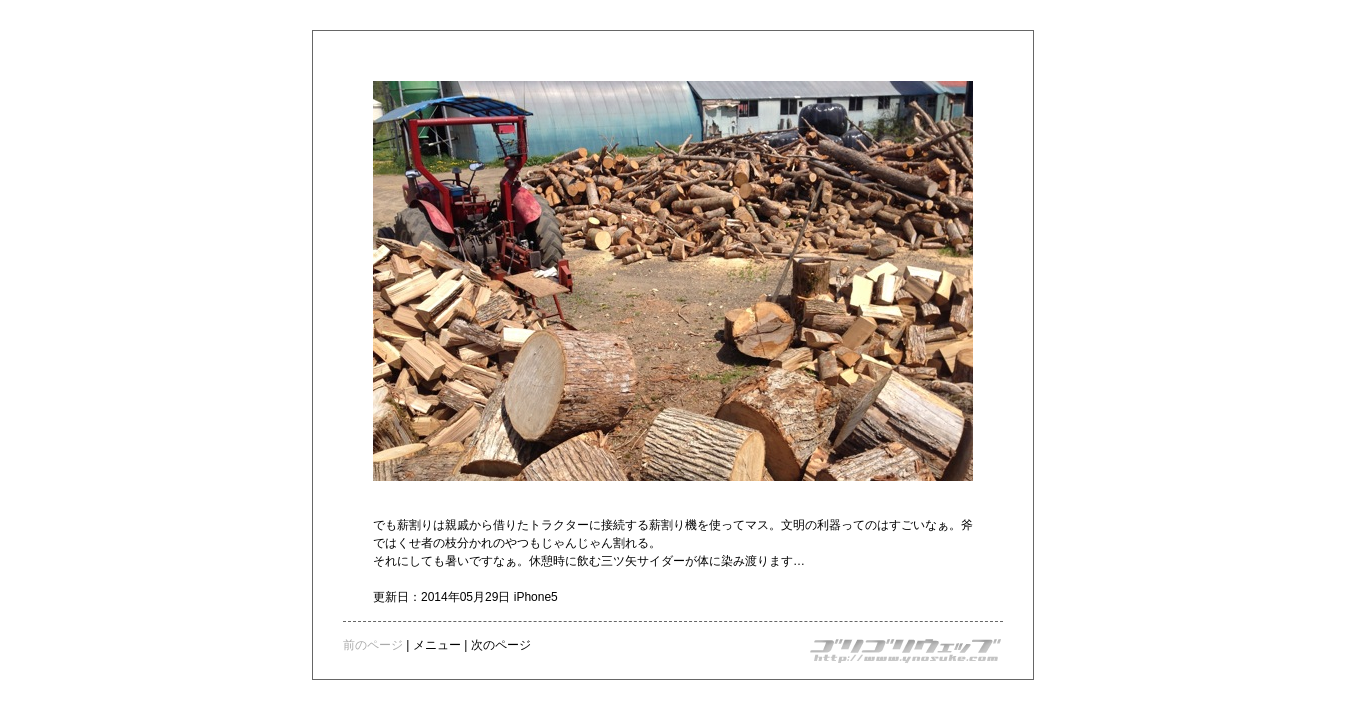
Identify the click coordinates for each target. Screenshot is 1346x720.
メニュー (437, 645)
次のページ (501, 645)
